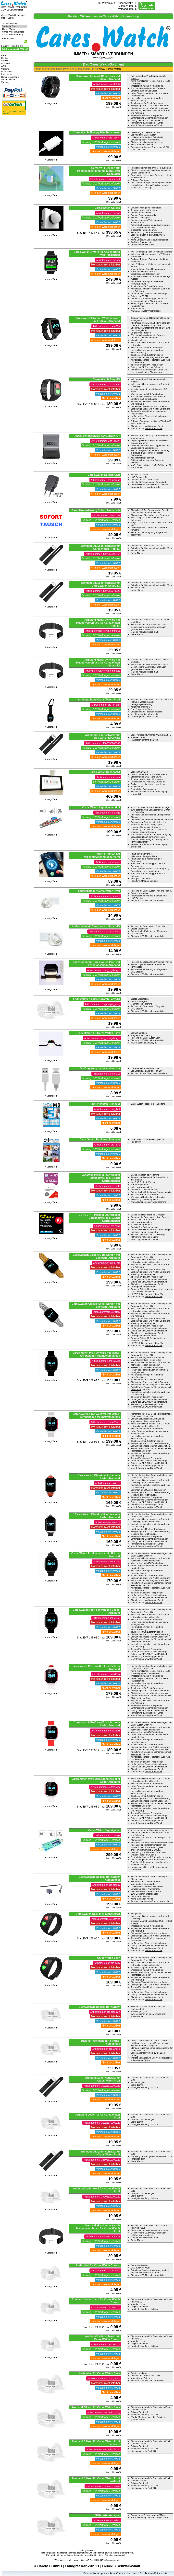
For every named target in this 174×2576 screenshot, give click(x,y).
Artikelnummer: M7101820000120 (102, 2196)
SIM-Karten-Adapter (107, 2515)
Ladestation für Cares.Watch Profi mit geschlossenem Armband (96, 963)
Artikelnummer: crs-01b (107, 1483)
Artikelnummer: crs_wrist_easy (103, 2412)
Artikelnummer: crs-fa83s (106, 84)
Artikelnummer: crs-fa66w (106, 326)
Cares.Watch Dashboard (105, 772)
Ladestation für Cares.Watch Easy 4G (96, 999)
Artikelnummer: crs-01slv (107, 1312)
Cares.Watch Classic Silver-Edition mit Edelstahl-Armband (96, 1305)
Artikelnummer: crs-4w (108, 260)
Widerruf (5, 69)
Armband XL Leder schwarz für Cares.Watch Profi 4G (100, 547)
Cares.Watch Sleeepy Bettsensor (99, 2006)
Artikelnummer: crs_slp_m (106, 137)
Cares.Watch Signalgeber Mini (101, 807)
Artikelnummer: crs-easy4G (105, 384)
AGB (3, 66)
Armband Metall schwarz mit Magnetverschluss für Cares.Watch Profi (98, 2228)
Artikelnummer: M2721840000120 (102, 2122)
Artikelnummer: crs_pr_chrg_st (103, 970)
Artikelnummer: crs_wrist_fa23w (103, 2486)
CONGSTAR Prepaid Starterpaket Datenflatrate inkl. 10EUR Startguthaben (99, 1218)
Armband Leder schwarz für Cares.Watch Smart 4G (102, 736)
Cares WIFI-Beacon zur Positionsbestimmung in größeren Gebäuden (98, 171)
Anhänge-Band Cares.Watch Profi (99, 699)
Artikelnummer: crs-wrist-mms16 (103, 631)
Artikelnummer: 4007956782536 (103, 743)
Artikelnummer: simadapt (106, 2520)
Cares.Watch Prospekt (106, 1104)
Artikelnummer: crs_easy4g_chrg (102, 1004)
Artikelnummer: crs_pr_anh (105, 704)
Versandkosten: (108, 93)
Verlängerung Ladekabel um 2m (100, 1068)
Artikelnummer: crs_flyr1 (107, 1109)
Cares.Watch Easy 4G (106, 379)
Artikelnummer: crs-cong (107, 1226)
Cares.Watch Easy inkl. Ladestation (98, 1913)
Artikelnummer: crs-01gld (106, 1263)
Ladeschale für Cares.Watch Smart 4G (96, 926)
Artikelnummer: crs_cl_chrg (105, 2270)
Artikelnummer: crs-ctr (108, 777)
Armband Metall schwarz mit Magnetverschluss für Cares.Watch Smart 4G (98, 662)
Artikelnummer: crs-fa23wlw (105, 1787)
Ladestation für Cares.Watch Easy (98, 1033)
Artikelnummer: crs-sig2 (107, 812)
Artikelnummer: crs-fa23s (106, 1561)
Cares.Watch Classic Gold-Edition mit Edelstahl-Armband (96, 1256)
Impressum (6, 74)
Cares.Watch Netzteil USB (104, 474)
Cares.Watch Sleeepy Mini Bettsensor (96, 132)
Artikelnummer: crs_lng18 (106, 1073)
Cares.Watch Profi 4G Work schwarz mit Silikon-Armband (97, 319)
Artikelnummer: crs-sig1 (107, 1835)
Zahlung (5, 82)
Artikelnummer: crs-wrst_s (106, 2049)
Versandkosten (8, 79)
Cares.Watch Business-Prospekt (99, 1139)
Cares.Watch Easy (108, 1957)
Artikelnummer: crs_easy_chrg (103, 2378)
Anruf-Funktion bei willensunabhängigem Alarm (102, 855)
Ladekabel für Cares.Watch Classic (98, 2265)
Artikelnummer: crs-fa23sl (106, 1618)
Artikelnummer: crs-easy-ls (106, 1919)
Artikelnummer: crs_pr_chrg (105, 896)
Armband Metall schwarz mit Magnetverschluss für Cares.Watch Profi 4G (98, 622)
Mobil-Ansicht (7, 18)
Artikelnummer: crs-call (108, 862)
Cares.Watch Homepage (13, 15)
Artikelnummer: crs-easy (107, 1963)
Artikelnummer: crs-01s (107, 1522)
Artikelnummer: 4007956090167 (103, 554)
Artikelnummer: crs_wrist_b (105, 2307)
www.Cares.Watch (103, 54)
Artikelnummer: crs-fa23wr (106, 1674)
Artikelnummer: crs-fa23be (106, 1361)
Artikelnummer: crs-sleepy (106, 1885)
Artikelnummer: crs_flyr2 (107, 1144)
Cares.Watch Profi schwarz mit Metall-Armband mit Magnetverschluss (96, 1354)
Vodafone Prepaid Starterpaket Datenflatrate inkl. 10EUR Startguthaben (101, 1178)
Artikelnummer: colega (108, 213)
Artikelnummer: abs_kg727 (105, 441)
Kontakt (5, 58)
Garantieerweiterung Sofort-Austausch (96, 510)
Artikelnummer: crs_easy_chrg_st (102, 1038)
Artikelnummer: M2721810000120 (102, 2085)
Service (4, 60)
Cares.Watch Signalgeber (104, 1830)
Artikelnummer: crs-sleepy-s (105, 2012)
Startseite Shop (14, 26)
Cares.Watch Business (14, 32)
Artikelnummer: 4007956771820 (103, 591)
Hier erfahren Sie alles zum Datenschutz (146, 2573)
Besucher (5, 63)
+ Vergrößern (51, 103)
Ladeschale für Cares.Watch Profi (99, 891)
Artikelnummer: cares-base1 (105, 179)
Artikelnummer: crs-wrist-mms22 (103, 670)
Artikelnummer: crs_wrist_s (105, 2344)
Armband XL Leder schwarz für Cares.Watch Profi (100, 2153)
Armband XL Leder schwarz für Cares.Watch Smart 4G (100, 584)
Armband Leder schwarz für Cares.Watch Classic (102, 2338)
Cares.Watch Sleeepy (14, 34)
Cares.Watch (14, 29)
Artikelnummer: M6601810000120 (102, 2159)
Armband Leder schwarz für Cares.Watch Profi (102, 2079)
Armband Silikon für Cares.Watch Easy (95, 2407)
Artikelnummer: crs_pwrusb (105, 480)
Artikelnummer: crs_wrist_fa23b (103, 2449)
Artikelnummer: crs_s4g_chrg (104, 931)
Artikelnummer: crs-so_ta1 (106, 515)
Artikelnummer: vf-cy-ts (107, 1186)
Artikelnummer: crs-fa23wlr (105, 1730)
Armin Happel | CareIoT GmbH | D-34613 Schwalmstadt (92, 2560)
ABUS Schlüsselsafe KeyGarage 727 (97, 435)
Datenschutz (7, 71)
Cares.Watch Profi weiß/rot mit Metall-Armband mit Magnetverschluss (96, 1415)
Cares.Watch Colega (107, 207)
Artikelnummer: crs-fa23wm (105, 1422)
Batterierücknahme (10, 77)
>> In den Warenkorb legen (105, 151)
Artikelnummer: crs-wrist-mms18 (103, 2236)
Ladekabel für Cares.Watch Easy (99, 2373)
